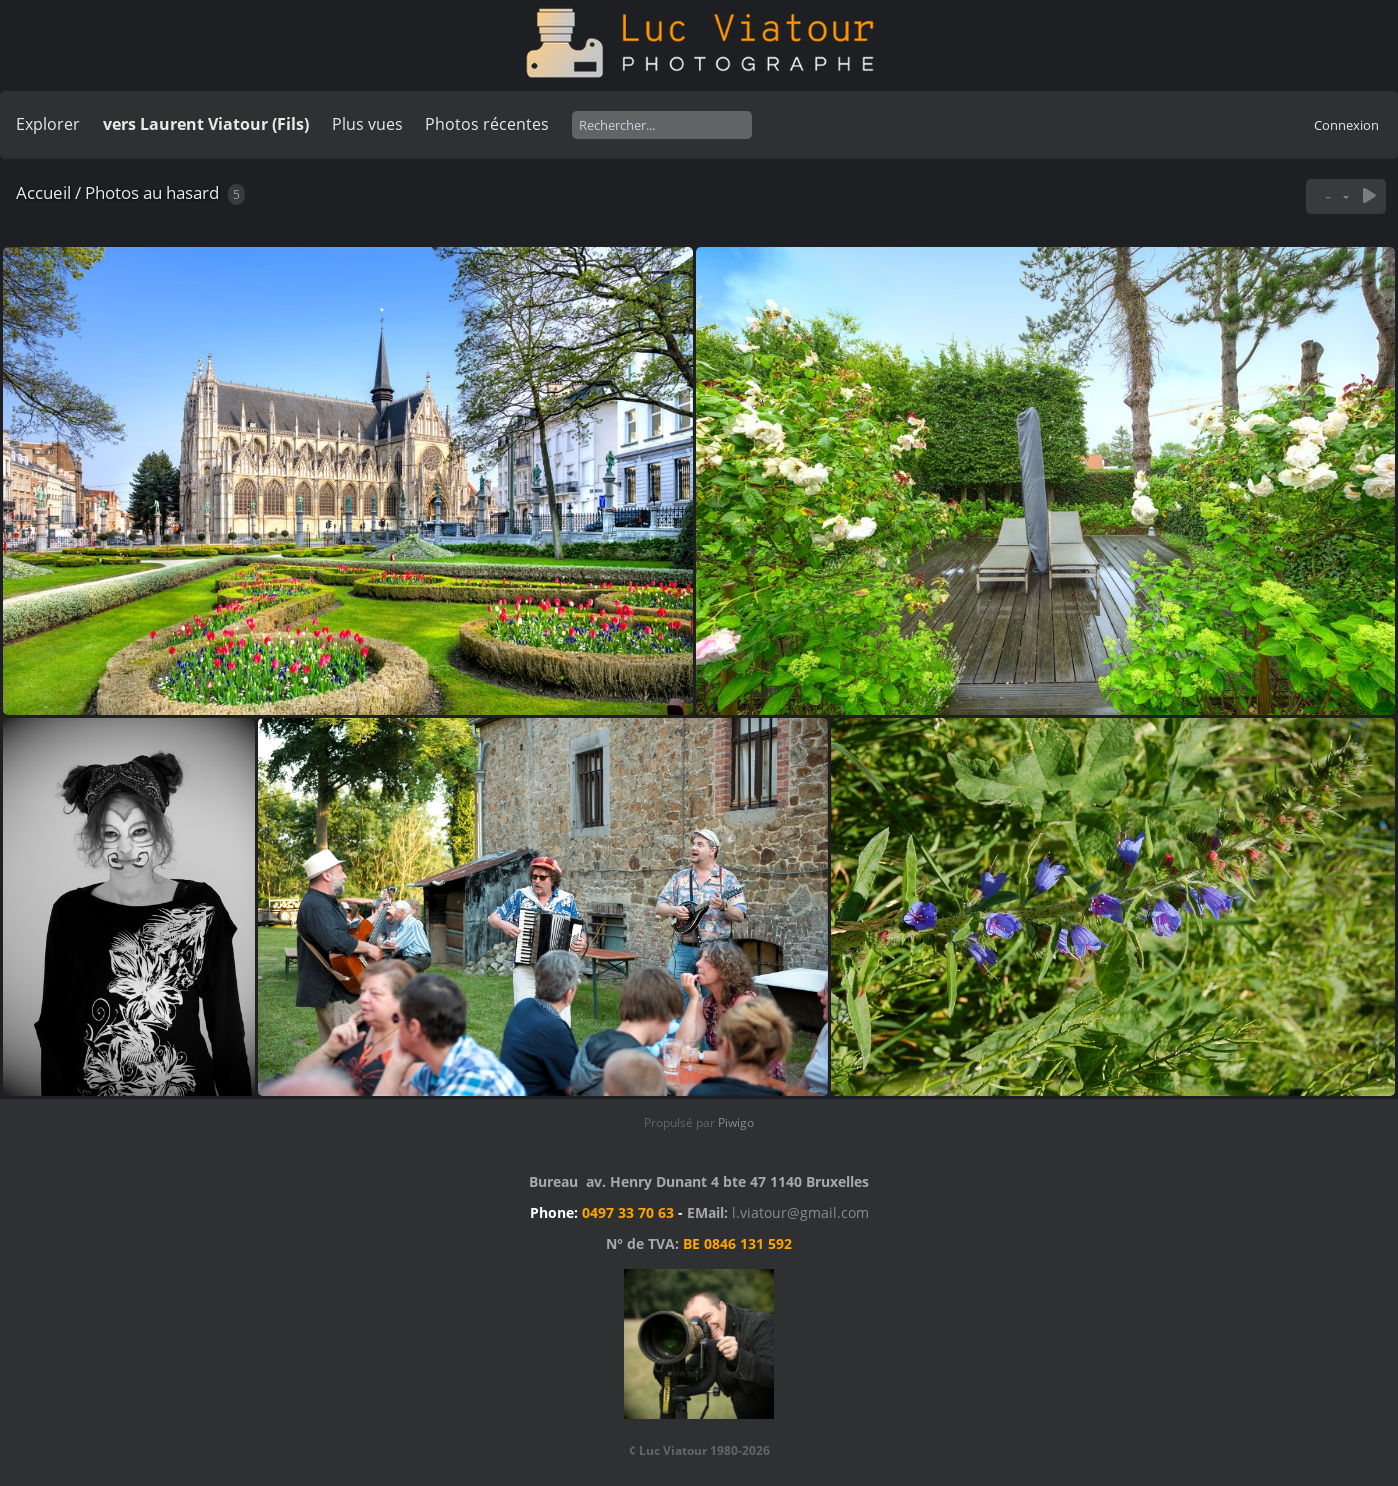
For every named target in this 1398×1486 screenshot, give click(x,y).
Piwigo (736, 1122)
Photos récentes (487, 124)
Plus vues (367, 124)
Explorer (48, 124)
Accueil (43, 192)
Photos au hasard (152, 192)
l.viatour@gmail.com (800, 1212)
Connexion (1346, 125)
